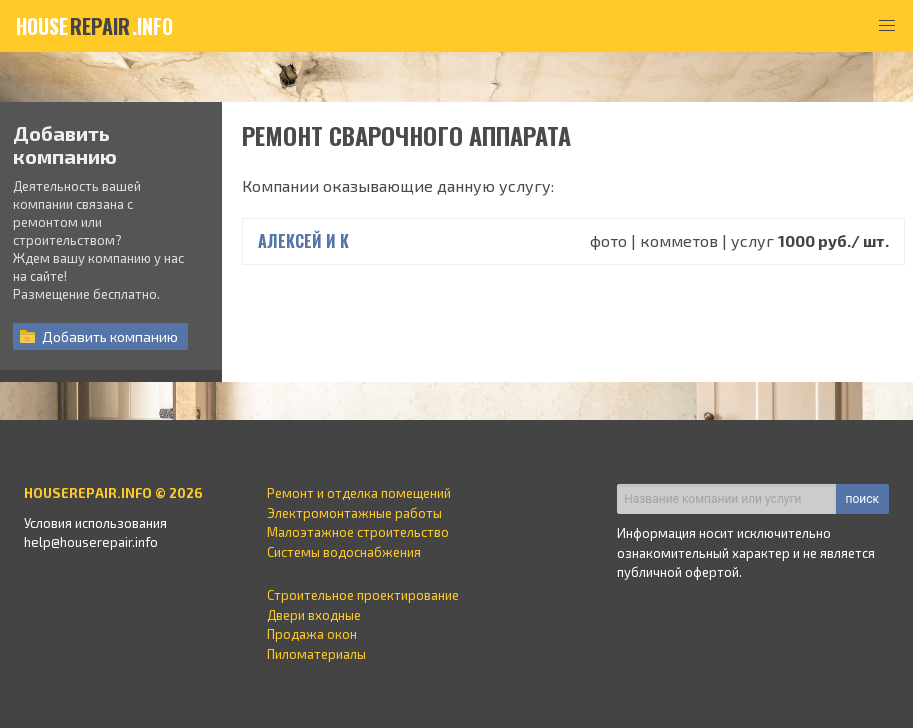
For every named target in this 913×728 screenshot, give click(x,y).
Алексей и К (303, 241)
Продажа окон (312, 634)
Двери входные (314, 615)
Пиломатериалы (316, 654)
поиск (862, 499)
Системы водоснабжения (344, 552)
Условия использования (95, 523)
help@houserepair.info (91, 542)
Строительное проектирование (363, 595)
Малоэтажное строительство (358, 532)
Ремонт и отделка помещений (359, 493)
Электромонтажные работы (354, 513)
